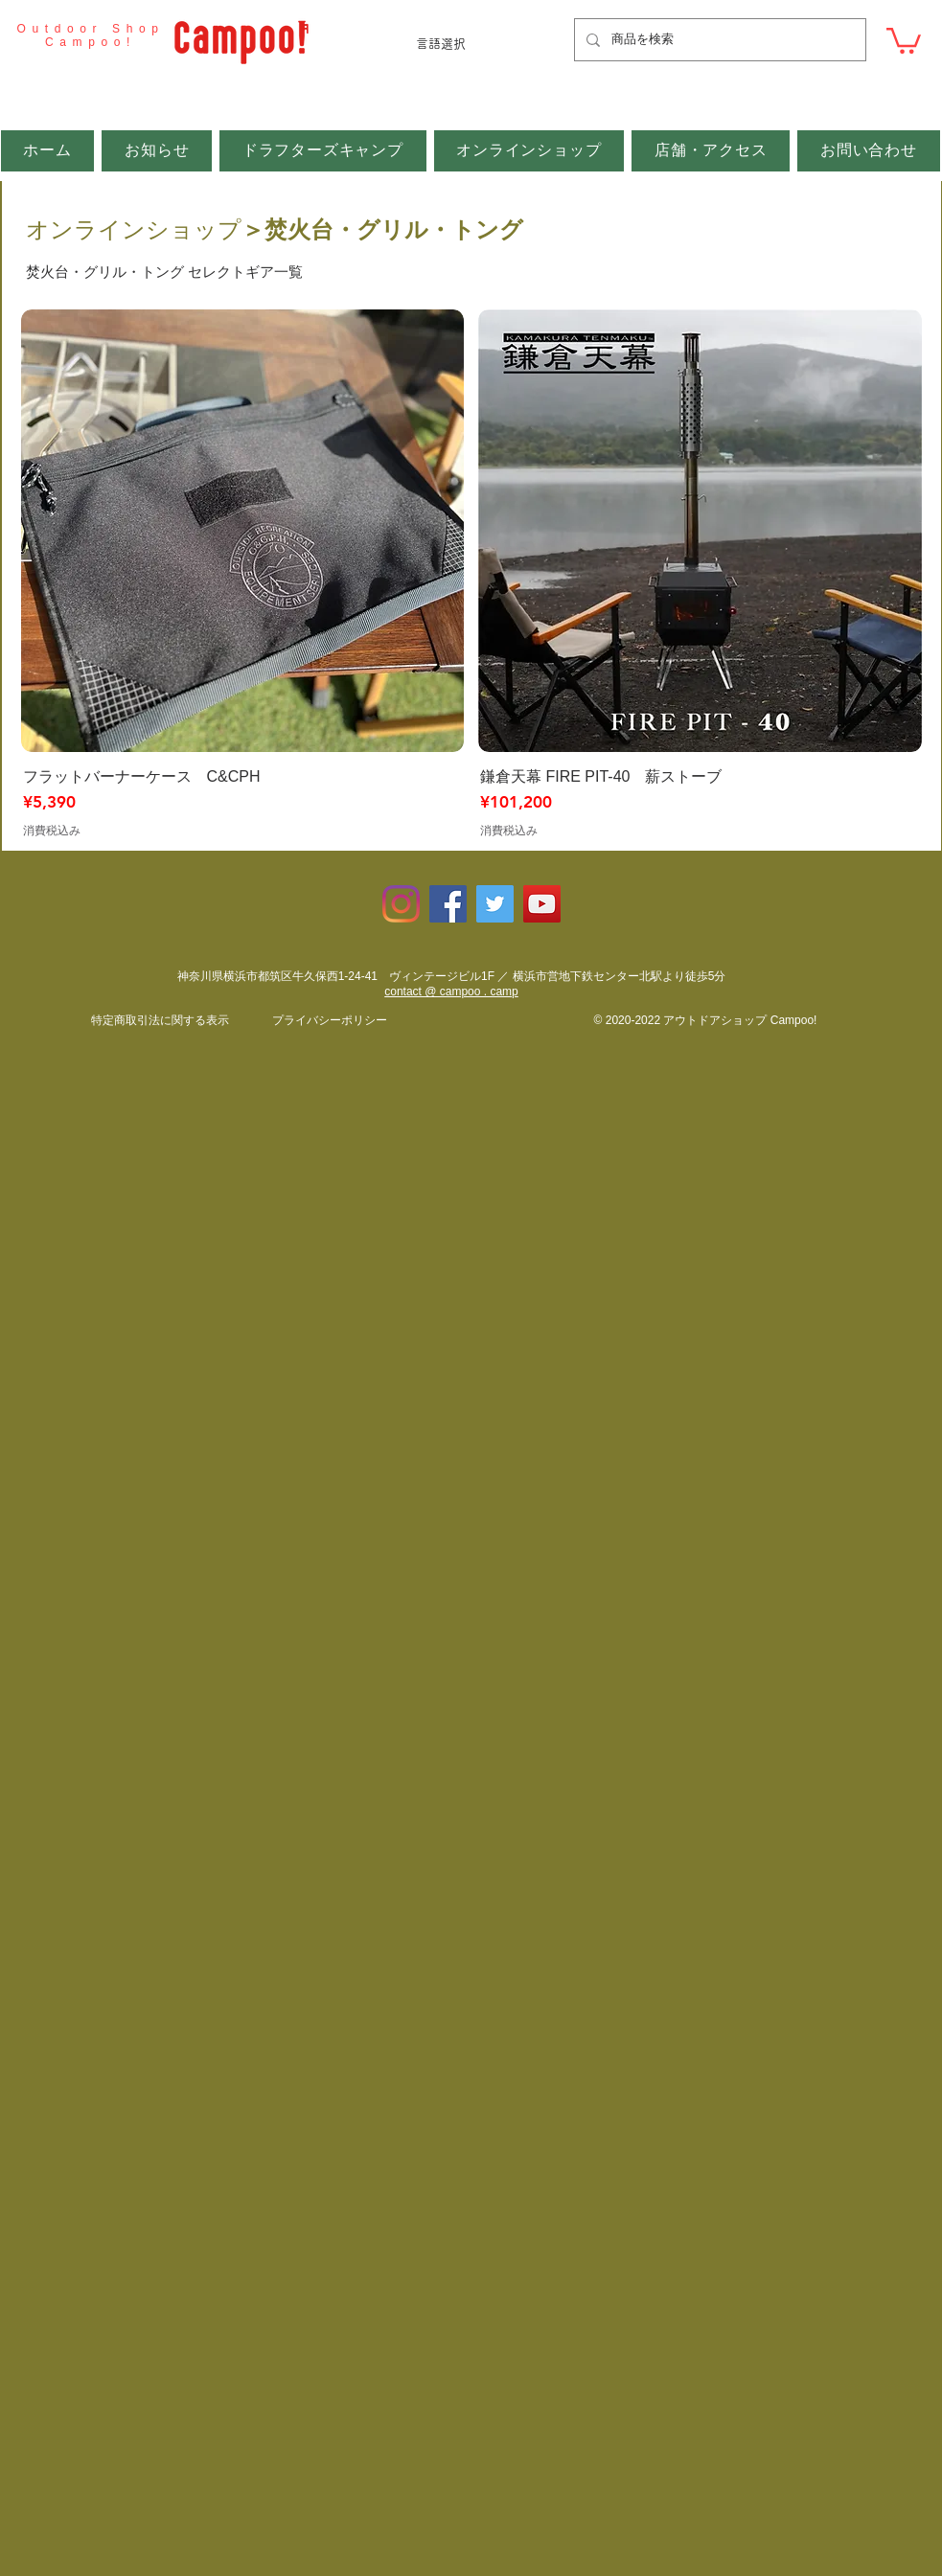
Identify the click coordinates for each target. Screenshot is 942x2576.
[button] (903, 39)
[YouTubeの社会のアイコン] (542, 904)
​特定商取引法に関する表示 (160, 1020)
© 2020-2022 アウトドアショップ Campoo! (705, 1020)
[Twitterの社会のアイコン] (495, 904)
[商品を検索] (718, 39)
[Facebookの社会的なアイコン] (448, 904)
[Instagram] (401, 904)
